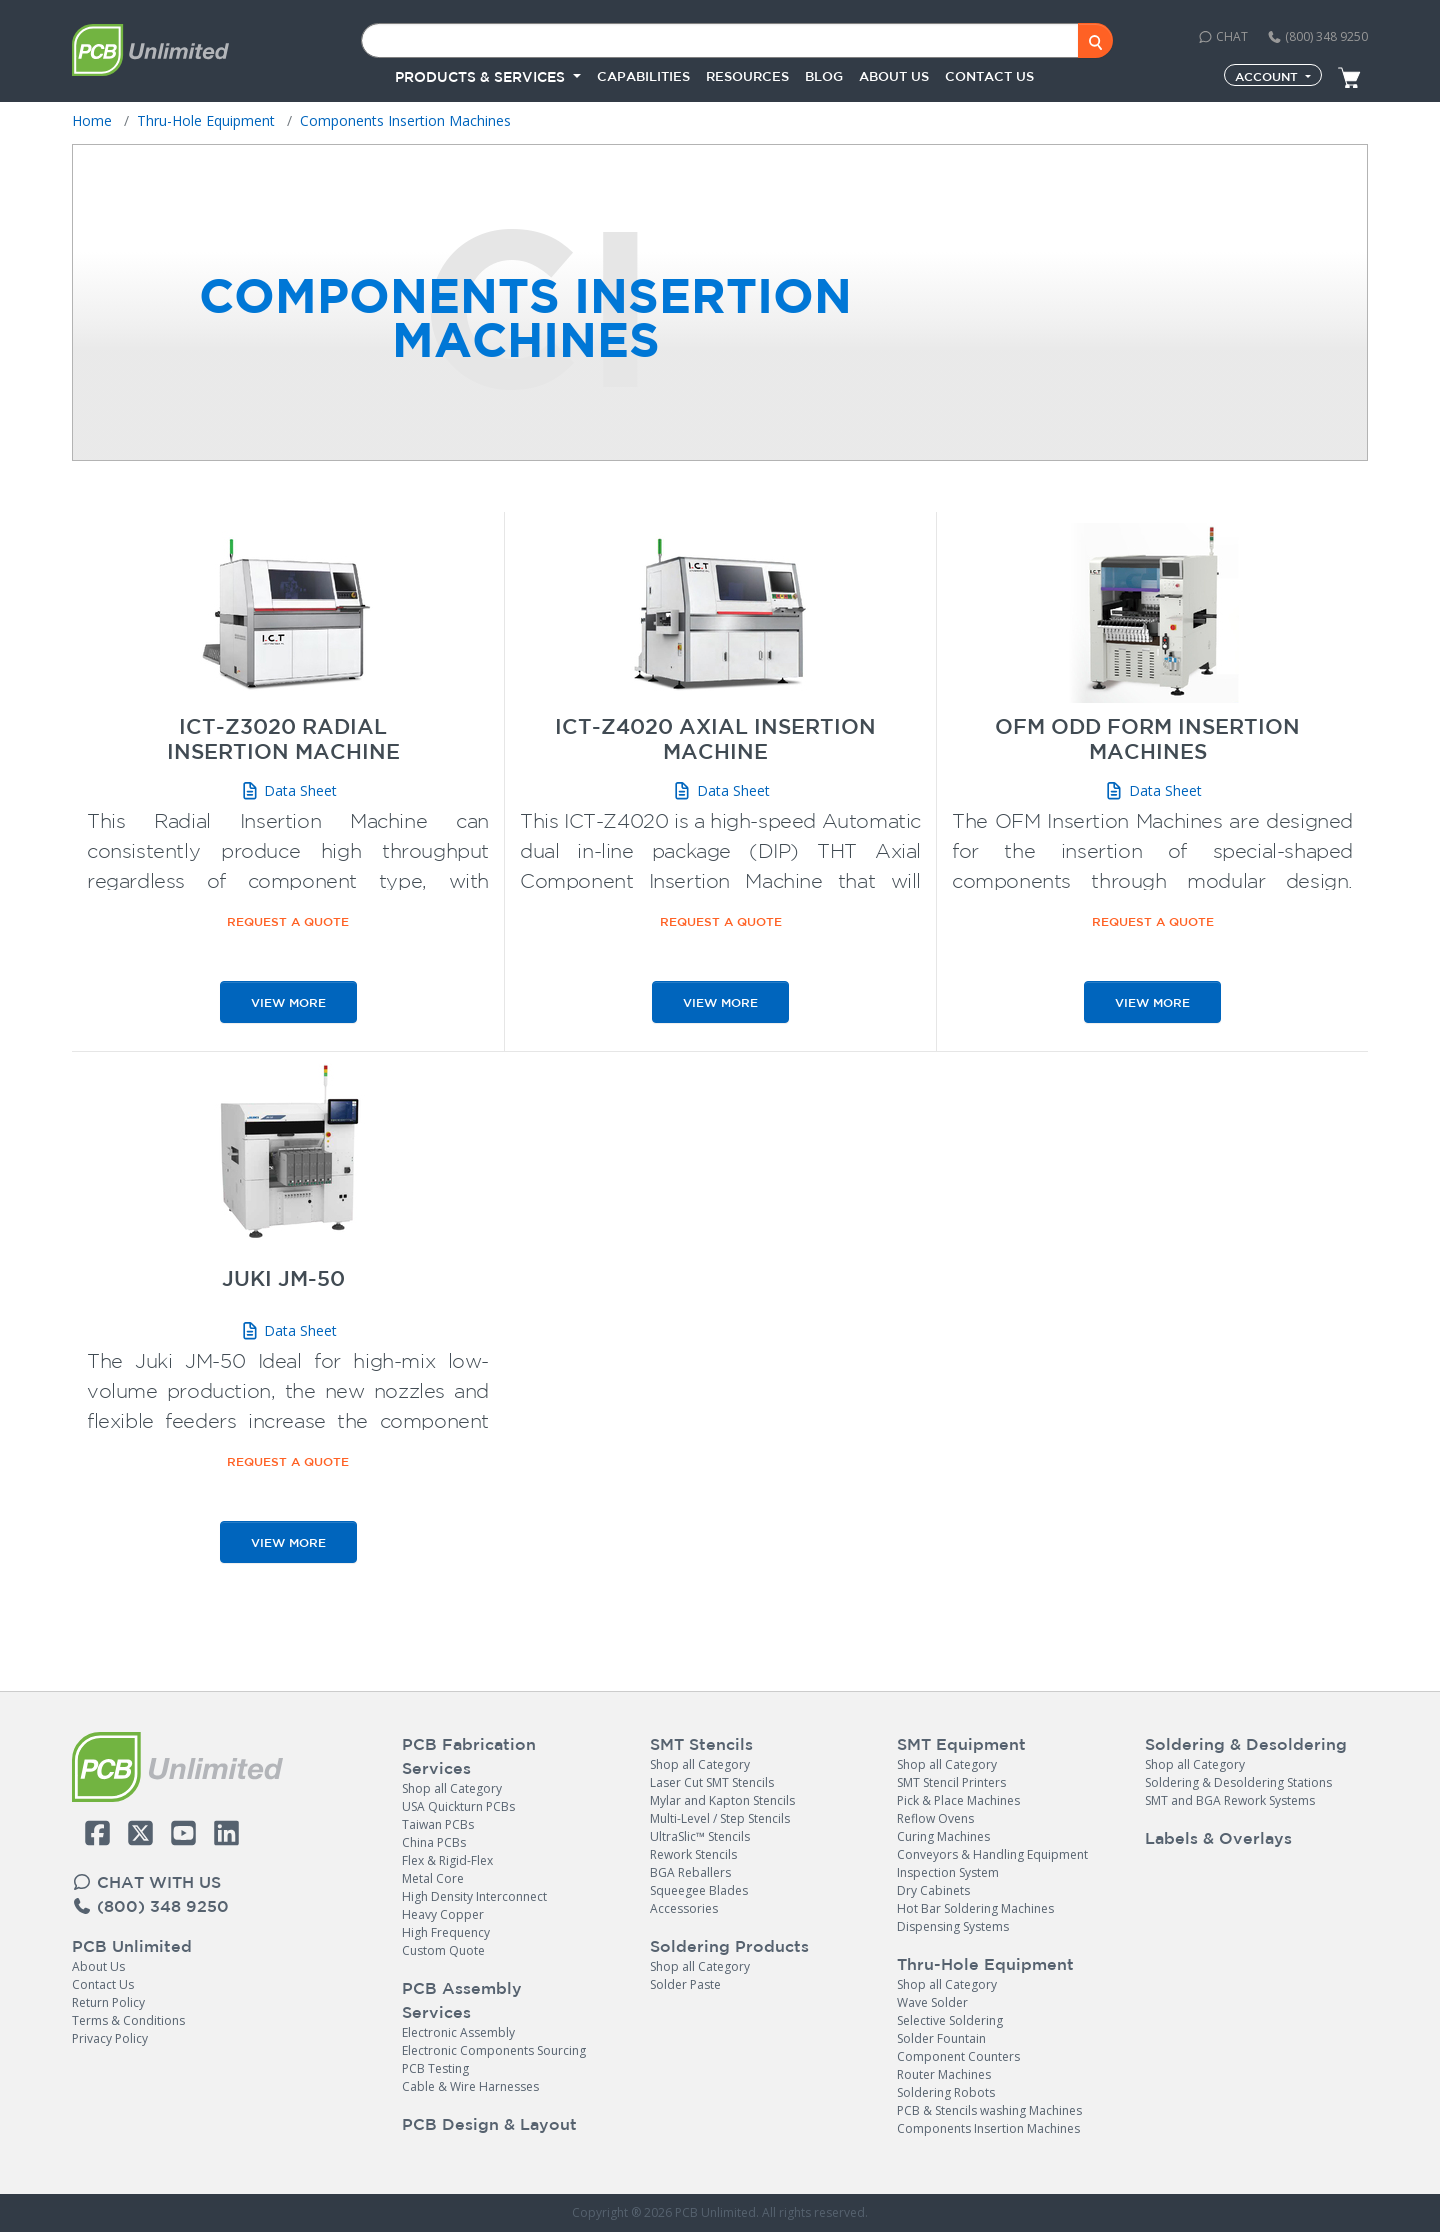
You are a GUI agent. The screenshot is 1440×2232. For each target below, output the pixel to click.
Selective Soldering (950, 2020)
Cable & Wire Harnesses (470, 2086)
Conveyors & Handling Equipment (992, 1854)
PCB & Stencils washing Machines (989, 2110)
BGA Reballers (690, 1872)
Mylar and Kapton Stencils (722, 1800)
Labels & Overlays (1218, 1838)
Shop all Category (452, 1788)
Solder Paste (685, 1984)
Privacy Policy (110, 2038)
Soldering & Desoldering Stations (1238, 1782)
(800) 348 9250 (1317, 36)
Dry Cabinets (933, 1890)
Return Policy (108, 2002)
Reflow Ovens (935, 1818)
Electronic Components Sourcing (494, 2050)
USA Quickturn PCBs (458, 1806)
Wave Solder (932, 2002)
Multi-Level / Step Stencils (720, 1818)
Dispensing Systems (953, 1926)
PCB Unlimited (132, 1946)
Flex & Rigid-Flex (447, 1860)
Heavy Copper (443, 1914)
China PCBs (434, 1842)
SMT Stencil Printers (951, 1782)
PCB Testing (435, 2068)
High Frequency (446, 1932)
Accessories (684, 1908)
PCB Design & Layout (489, 2124)
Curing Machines (943, 1836)
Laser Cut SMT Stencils (712, 1782)
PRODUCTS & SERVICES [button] (482, 77)
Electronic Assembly (458, 2032)
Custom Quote (443, 1950)
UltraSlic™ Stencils (700, 1836)
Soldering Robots (946, 2092)
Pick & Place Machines (958, 1800)
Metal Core (433, 1878)
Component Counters (958, 2056)
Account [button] (1268, 76)
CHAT (1223, 36)
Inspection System (948, 1872)
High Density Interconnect (474, 1896)
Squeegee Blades (699, 1890)
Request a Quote (288, 921)
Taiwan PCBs (438, 1824)
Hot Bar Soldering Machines (975, 1908)
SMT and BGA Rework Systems (1230, 1800)
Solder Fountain (941, 2038)
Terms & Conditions (128, 2020)
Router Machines (944, 2074)
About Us (98, 1966)
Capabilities (643, 76)
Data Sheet (288, 790)
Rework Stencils (693, 1854)
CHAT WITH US (146, 1882)
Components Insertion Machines (988, 2128)
